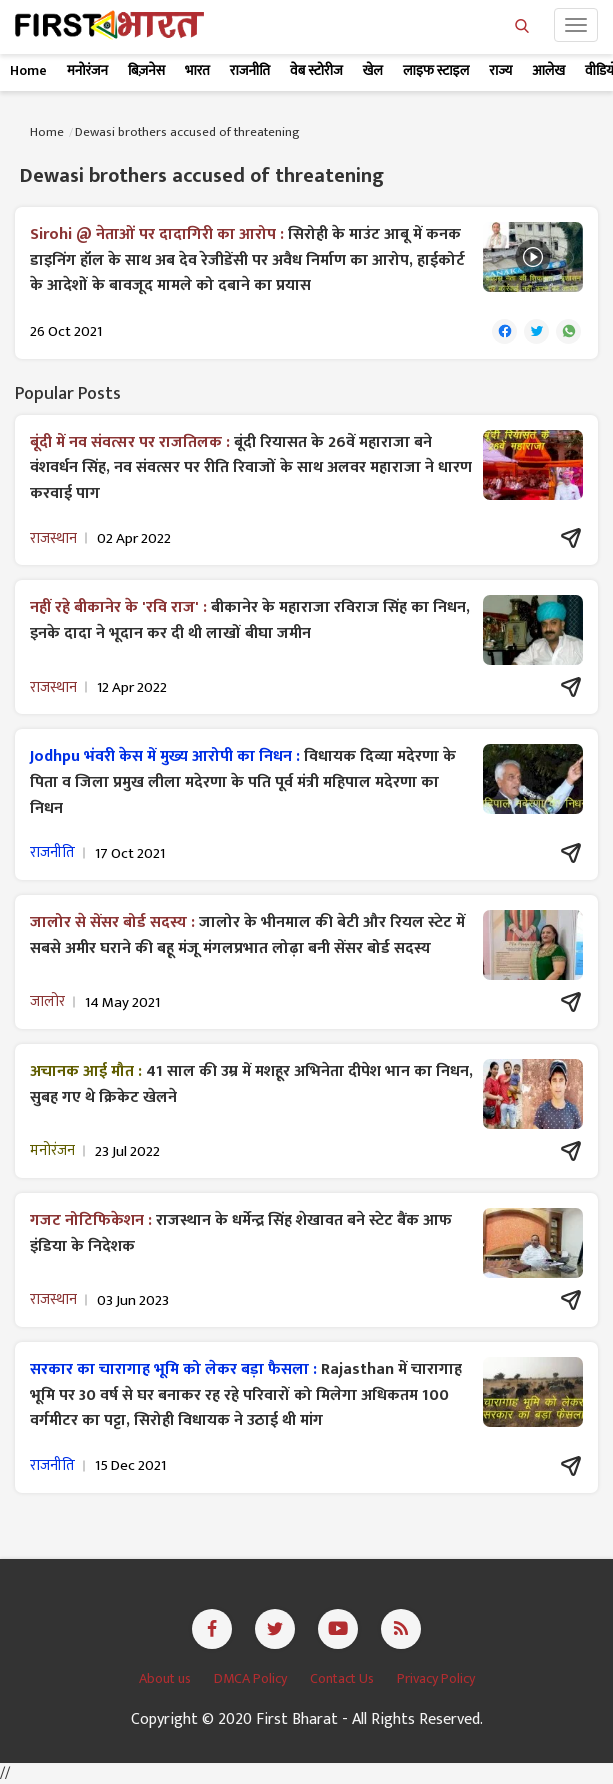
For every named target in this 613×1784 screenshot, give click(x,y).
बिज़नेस (146, 70)
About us (166, 1678)
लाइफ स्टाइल (436, 70)
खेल (373, 70)
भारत (197, 70)
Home (28, 70)
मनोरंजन (87, 70)
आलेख (548, 70)
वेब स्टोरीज (316, 70)
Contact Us (343, 1678)
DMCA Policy (252, 1678)
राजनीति (250, 70)
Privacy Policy (436, 1678)
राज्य (500, 70)
